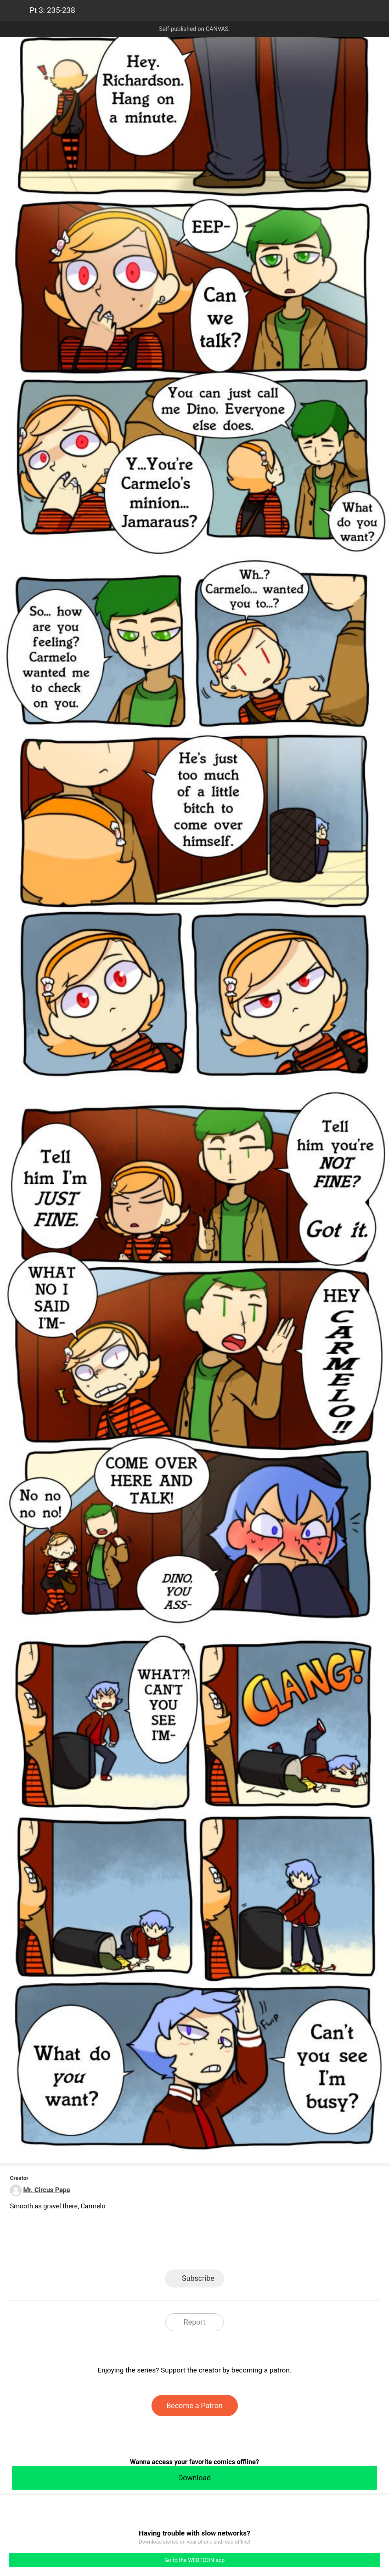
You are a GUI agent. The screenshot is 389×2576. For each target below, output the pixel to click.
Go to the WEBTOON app (194, 2560)
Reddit (261, 2248)
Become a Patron (195, 2405)
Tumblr (228, 2248)
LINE (128, 2248)
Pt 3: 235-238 (52, 10)
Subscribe (198, 2278)
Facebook (162, 2248)
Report (194, 2322)
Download (194, 2477)
